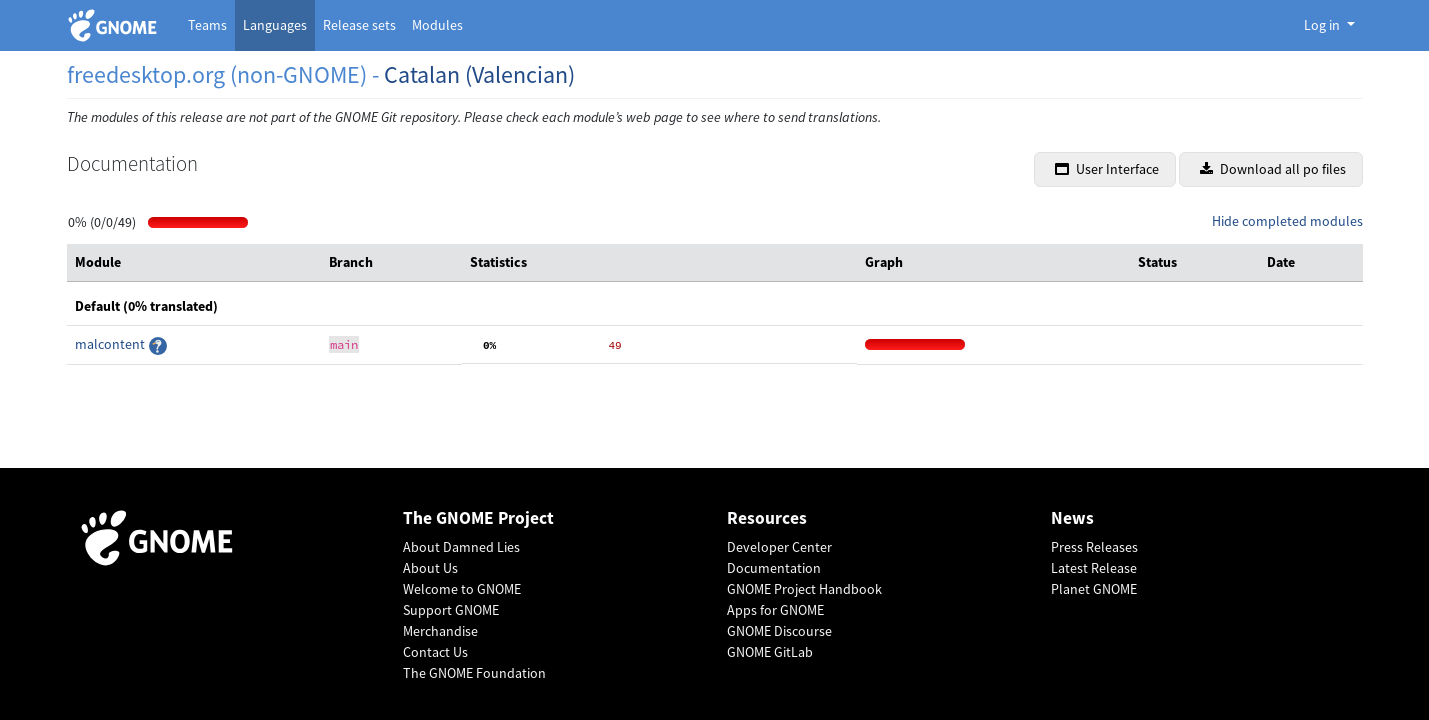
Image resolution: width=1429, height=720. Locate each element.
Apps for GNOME (775, 610)
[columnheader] (194, 263)
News (1072, 518)
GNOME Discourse (779, 631)
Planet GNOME (1094, 589)
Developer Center (779, 547)
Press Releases (1094, 547)
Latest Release (1094, 568)
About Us (430, 568)
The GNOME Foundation (474, 673)
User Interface (1107, 169)
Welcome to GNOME (462, 589)
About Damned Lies (461, 547)
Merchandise (440, 631)
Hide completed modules (1287, 221)
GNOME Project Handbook (804, 589)
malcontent (111, 344)
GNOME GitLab (770, 652)
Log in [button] (1323, 25)
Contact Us (435, 652)
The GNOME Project (478, 518)
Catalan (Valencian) (479, 74)
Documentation (774, 568)
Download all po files (1273, 169)
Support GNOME (451, 610)
